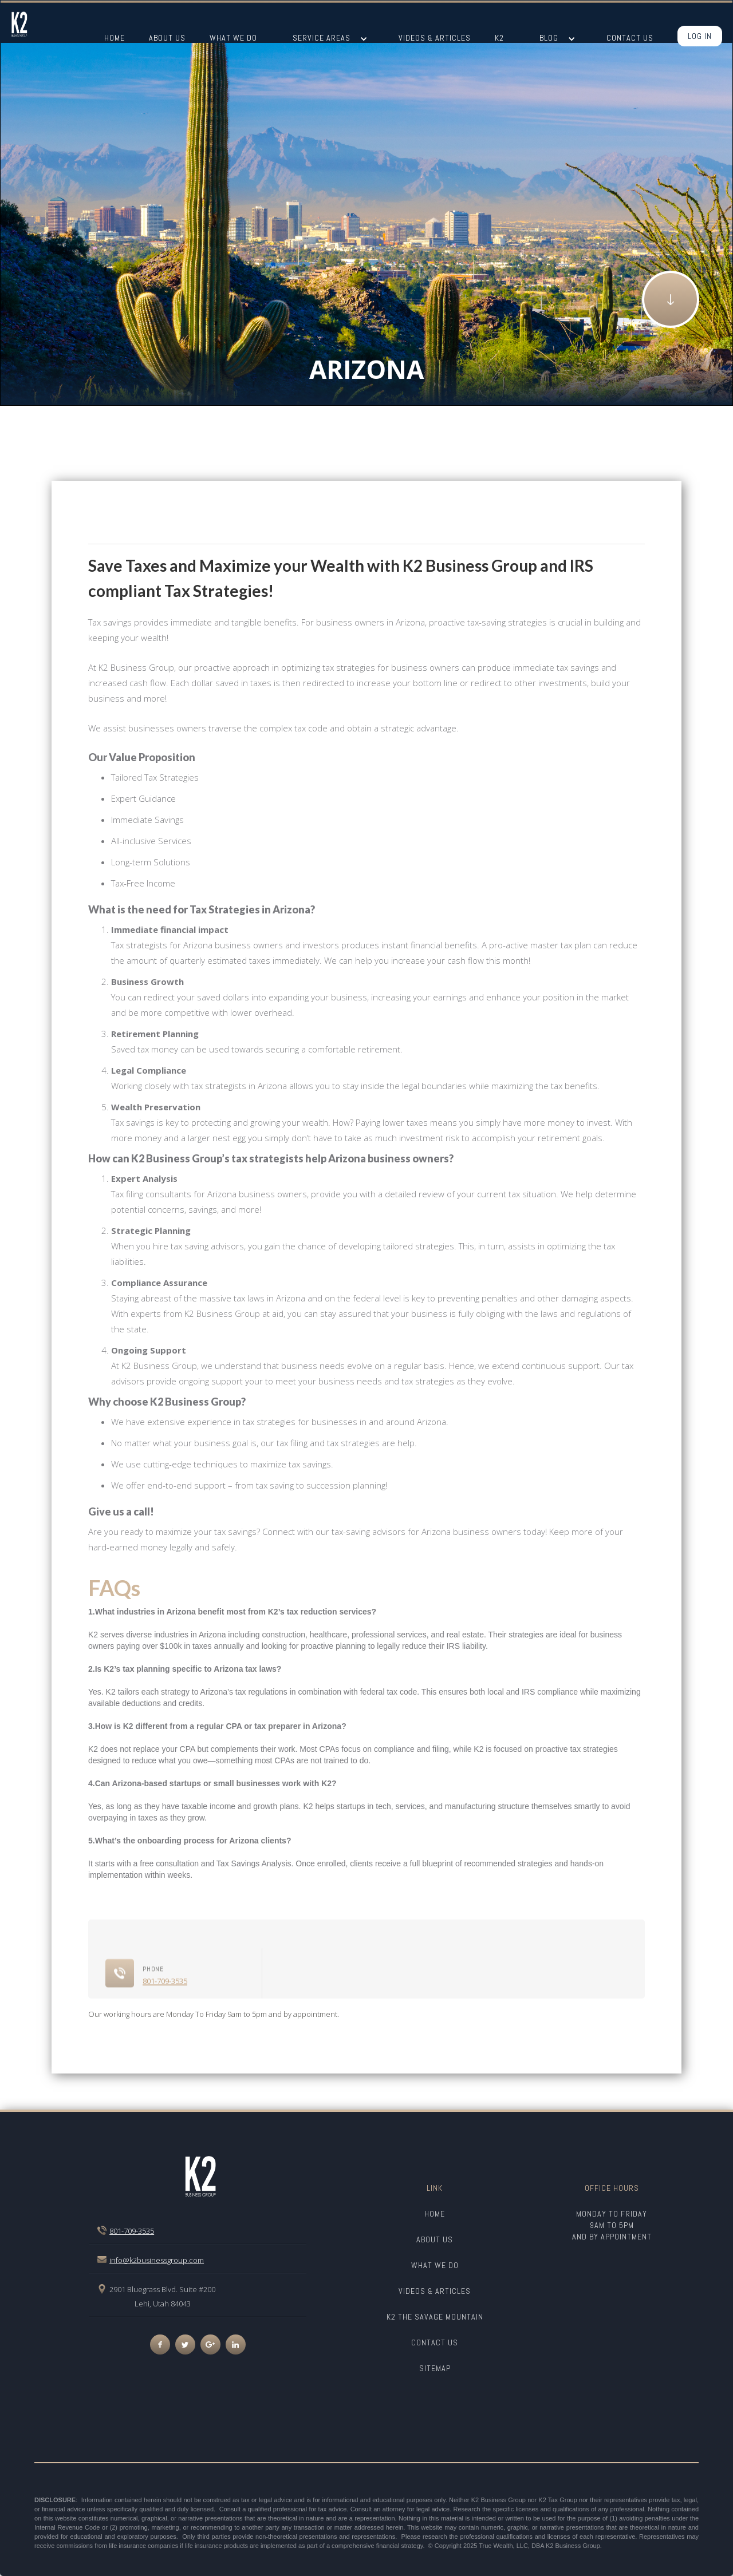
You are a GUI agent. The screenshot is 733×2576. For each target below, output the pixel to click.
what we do (435, 2265)
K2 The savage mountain (435, 2317)
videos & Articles (435, 2291)
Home (434, 2214)
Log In (700, 36)
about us (434, 2239)
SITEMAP (435, 2368)
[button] (329, 39)
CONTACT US (434, 2342)
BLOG (548, 38)
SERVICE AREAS (321, 38)
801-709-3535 (165, 2023)
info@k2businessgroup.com (156, 2260)
